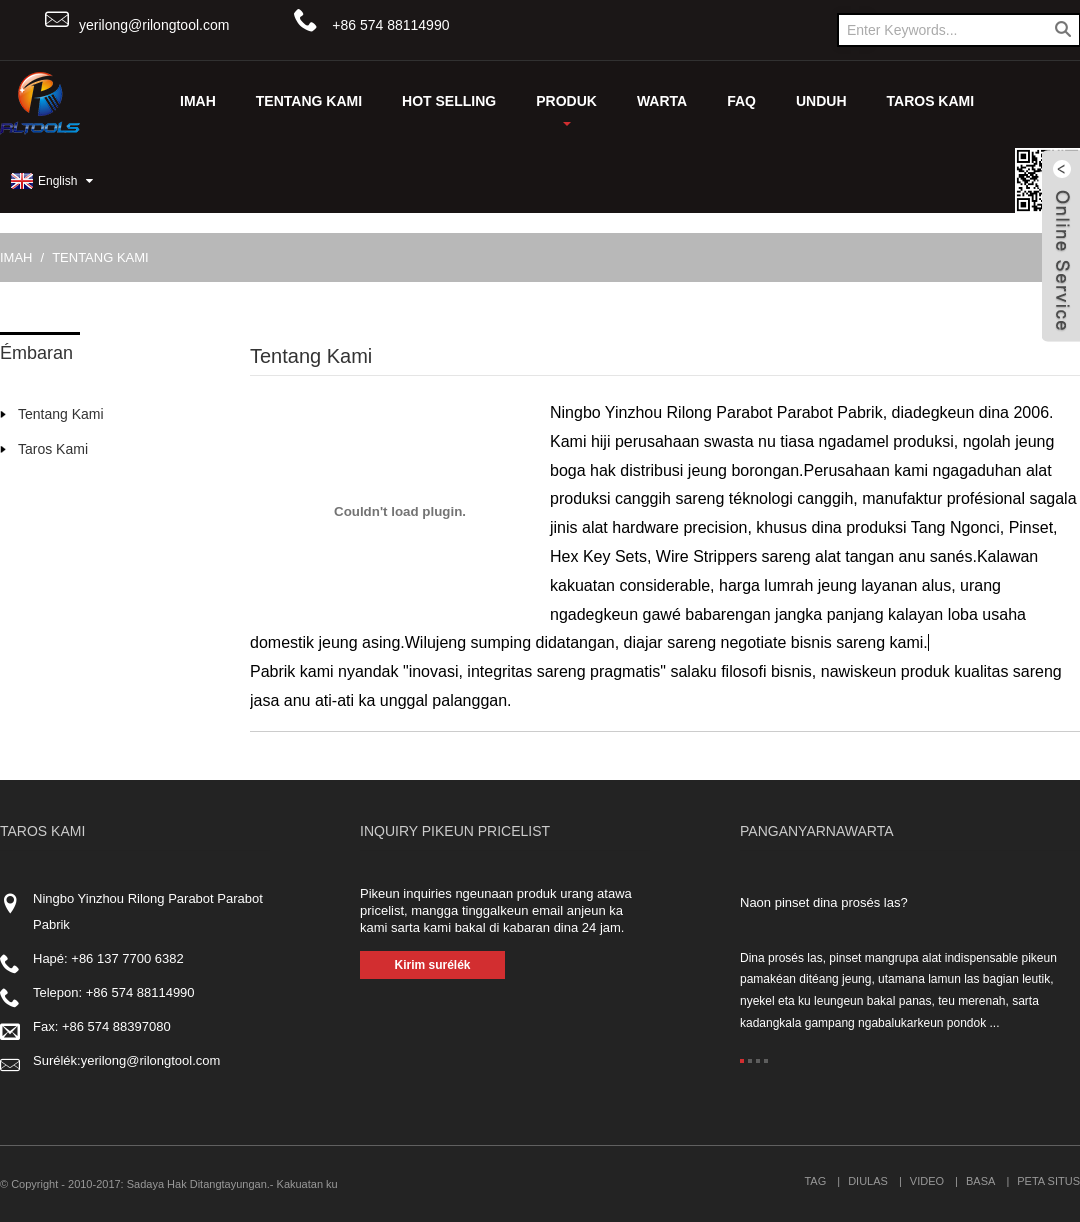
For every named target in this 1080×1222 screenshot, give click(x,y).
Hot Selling (449, 101)
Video (927, 1181)
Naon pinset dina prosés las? (824, 902)
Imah (198, 101)
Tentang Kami (309, 101)
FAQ (741, 101)
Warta (662, 101)
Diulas (868, 1181)
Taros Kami (931, 101)
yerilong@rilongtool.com (154, 25)
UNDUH (821, 101)
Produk (566, 109)
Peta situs (1048, 1181)
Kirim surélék (432, 965)
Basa (980, 1181)
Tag (815, 1181)
